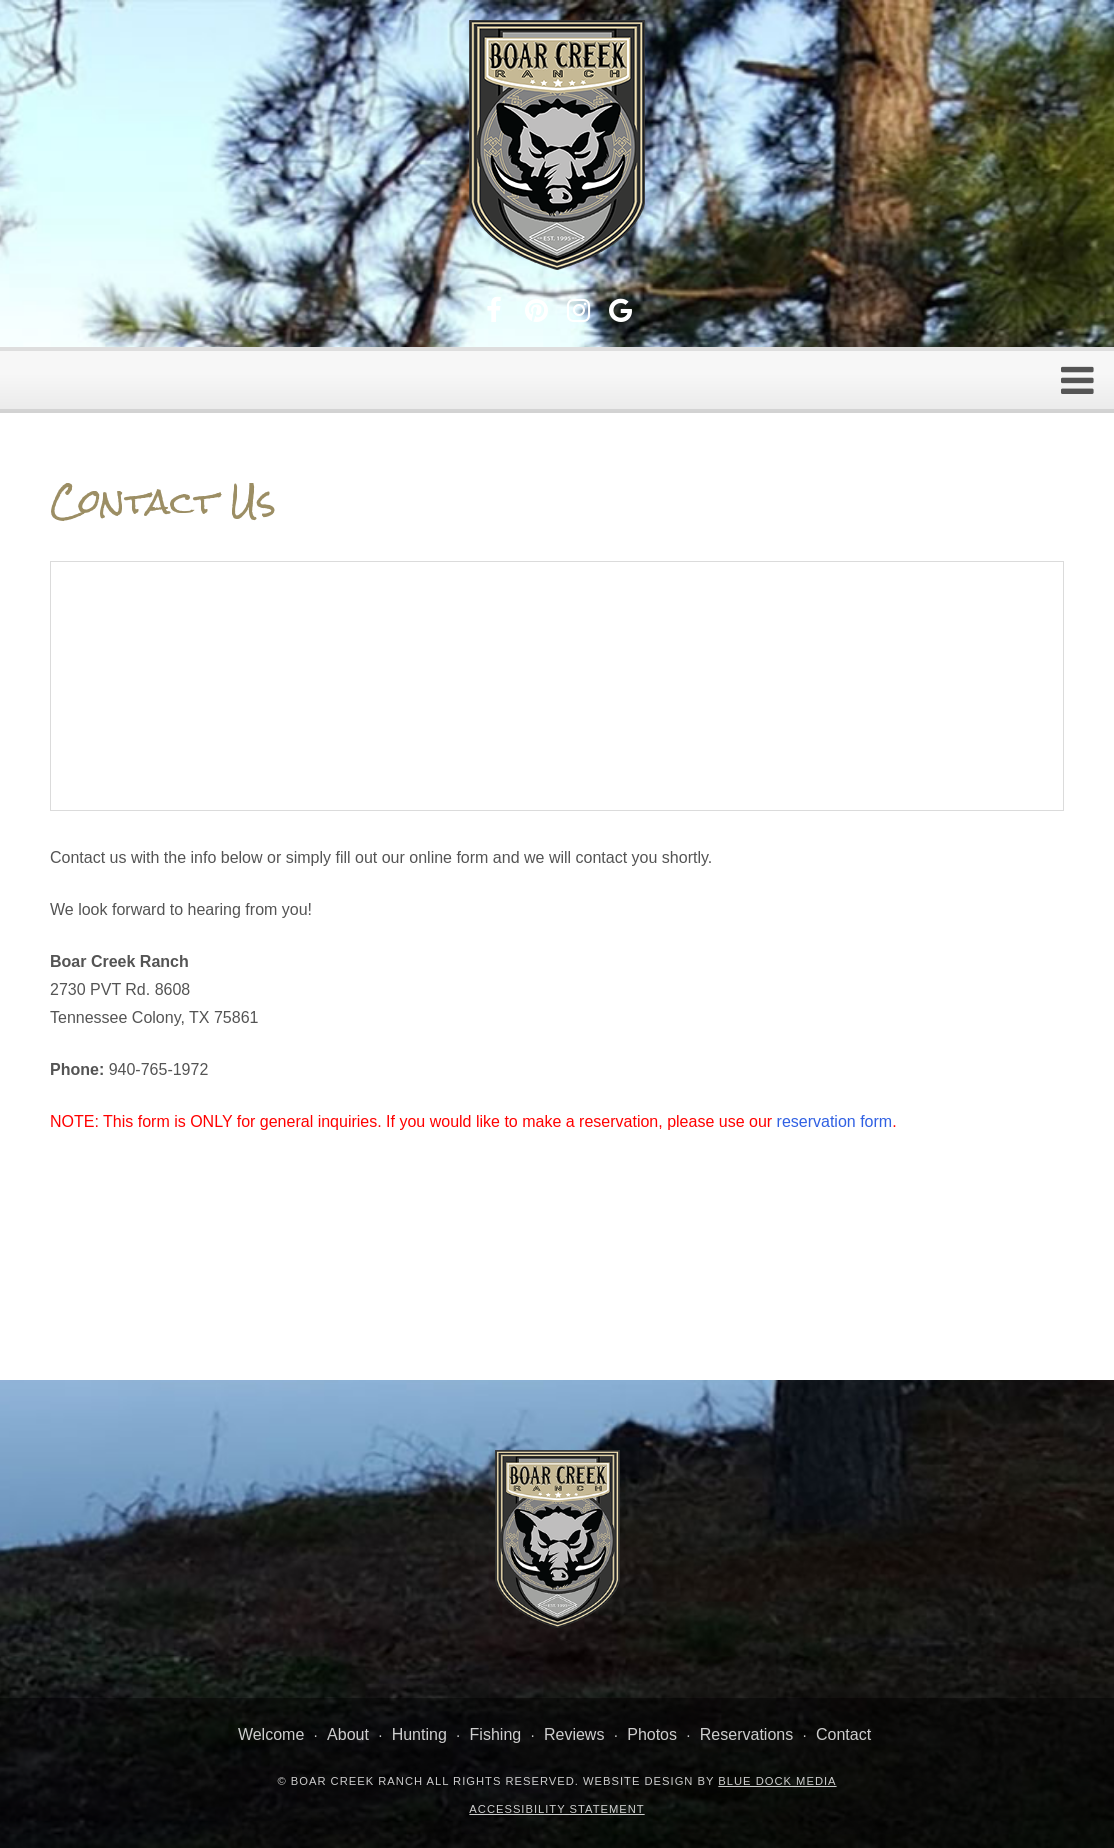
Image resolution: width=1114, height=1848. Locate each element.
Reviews (574, 1734)
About (348, 1734)
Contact (843, 1734)
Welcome (271, 1734)
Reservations (746, 1734)
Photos (652, 1734)
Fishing (496, 1734)
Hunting (419, 1734)
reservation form (835, 1121)
